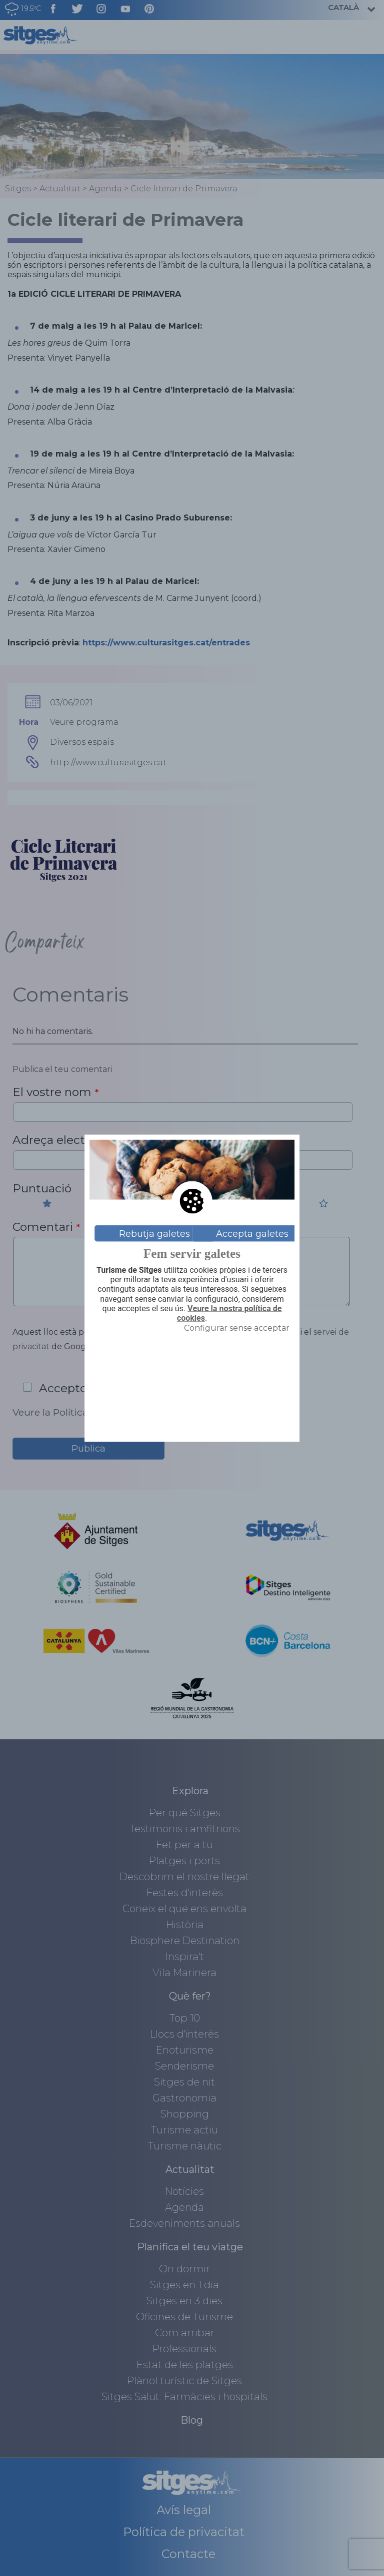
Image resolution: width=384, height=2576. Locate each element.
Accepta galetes (252, 1233)
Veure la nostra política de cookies (229, 1313)
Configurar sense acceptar (237, 1328)
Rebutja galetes (154, 1233)
